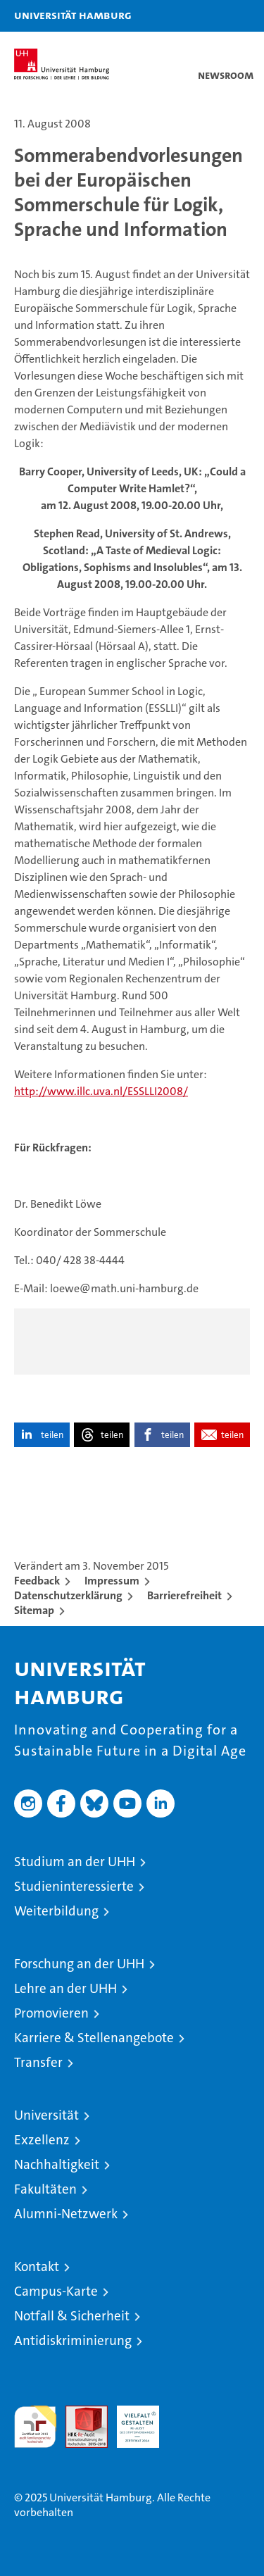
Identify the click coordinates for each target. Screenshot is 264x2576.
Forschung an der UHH (79, 1963)
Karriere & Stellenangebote (94, 2037)
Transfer (38, 2062)
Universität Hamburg (73, 15)
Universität (46, 2115)
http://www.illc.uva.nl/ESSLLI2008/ (101, 1091)
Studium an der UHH (74, 1861)
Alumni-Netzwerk (66, 2213)
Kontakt (36, 2266)
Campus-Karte (56, 2291)
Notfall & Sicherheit (72, 2316)
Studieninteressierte (74, 1886)
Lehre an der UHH (65, 1988)
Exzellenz (42, 2140)
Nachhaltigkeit (56, 2164)
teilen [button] (52, 1435)
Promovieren (51, 2013)
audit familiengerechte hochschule (35, 2427)
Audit (78, 2413)
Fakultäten (45, 2189)
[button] (209, 16)
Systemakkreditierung (189, 2413)
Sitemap (34, 1610)
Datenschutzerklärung (68, 1595)
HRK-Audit (130, 2420)
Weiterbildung (56, 1911)
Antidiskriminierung (73, 2340)
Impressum (111, 1580)
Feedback (37, 1580)
